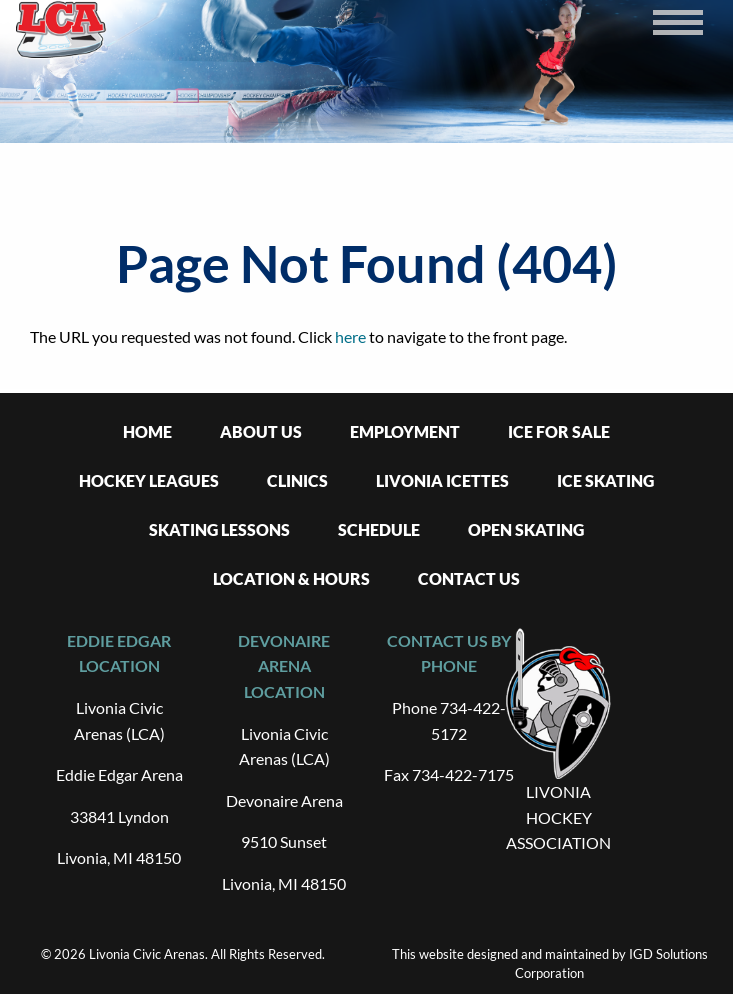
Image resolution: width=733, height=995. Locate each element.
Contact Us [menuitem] (469, 578)
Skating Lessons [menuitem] (219, 529)
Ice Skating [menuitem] (605, 480)
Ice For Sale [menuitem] (559, 431)
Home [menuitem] (147, 431)
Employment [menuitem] (405, 431)
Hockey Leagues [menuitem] (149, 480)
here (350, 336)
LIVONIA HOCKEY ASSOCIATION (558, 817)
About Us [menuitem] (261, 431)
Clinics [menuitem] (297, 480)
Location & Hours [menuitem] (291, 578)
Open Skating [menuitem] (526, 529)
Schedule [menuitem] (379, 529)
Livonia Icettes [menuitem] (442, 480)
